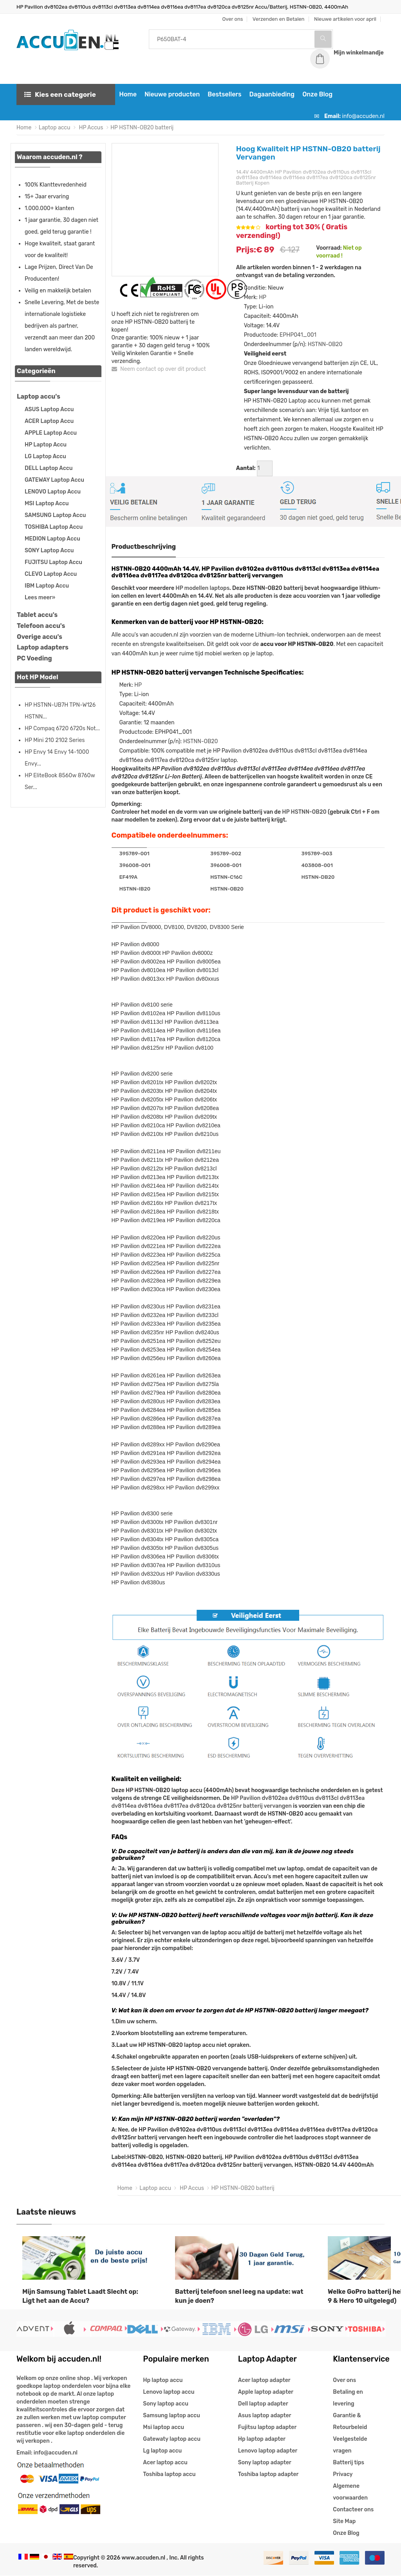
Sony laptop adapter (264, 2463)
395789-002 (225, 854)
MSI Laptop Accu (47, 504)
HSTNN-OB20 (325, 345)
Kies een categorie (60, 95)
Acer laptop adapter (264, 2380)
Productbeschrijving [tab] (144, 547)
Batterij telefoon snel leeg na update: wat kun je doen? (239, 2296)
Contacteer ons (353, 2510)
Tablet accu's (37, 615)
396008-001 (134, 866)
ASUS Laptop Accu (49, 409)
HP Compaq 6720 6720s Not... (62, 729)
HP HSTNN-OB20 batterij (141, 128)
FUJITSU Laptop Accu (53, 562)
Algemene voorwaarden (350, 2492)
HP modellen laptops (202, 588)
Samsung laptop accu (171, 2416)
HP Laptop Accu (46, 445)
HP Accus (90, 128)
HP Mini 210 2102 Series (55, 740)
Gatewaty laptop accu (171, 2439)
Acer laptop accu (165, 2463)
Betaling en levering (348, 2398)
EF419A (128, 877)
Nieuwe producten (171, 94)
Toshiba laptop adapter (268, 2474)
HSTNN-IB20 (134, 889)
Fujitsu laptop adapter (267, 2427)
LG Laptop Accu (45, 457)
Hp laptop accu (162, 2380)
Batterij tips (348, 2463)
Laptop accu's (38, 397)
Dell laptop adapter (263, 2404)
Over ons (344, 2380)
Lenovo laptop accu (168, 2392)
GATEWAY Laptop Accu (54, 480)
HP (262, 298)
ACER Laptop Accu (49, 421)
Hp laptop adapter (261, 2439)
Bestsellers (223, 94)
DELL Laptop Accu (48, 468)
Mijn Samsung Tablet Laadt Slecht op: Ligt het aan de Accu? (80, 2296)
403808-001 (317, 866)
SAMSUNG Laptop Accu (55, 515)
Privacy (342, 2474)
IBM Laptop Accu (47, 586)
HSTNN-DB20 (318, 877)
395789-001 (134, 854)
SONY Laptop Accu (49, 551)
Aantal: (246, 469)
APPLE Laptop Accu (51, 433)
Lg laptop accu (162, 2451)
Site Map (344, 2521)
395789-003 (317, 854)
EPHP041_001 (298, 335)
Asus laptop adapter (264, 2416)
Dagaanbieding (271, 94)
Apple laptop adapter (265, 2392)
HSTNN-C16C (226, 877)
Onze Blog (317, 94)
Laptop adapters (43, 647)
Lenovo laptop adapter (267, 2451)
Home (127, 94)
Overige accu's (39, 637)
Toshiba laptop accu (169, 2474)
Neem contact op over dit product (159, 369)
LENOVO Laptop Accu (53, 492)
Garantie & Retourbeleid (350, 2422)
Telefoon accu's (41, 626)
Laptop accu (54, 128)
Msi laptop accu (163, 2427)
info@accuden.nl (363, 116)
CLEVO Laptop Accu (51, 574)
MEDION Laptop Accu (52, 539)
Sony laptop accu (165, 2404)
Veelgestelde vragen (350, 2445)
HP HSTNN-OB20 (304, 812)
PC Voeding (34, 658)
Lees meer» (40, 598)
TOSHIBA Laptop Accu (54, 527)
